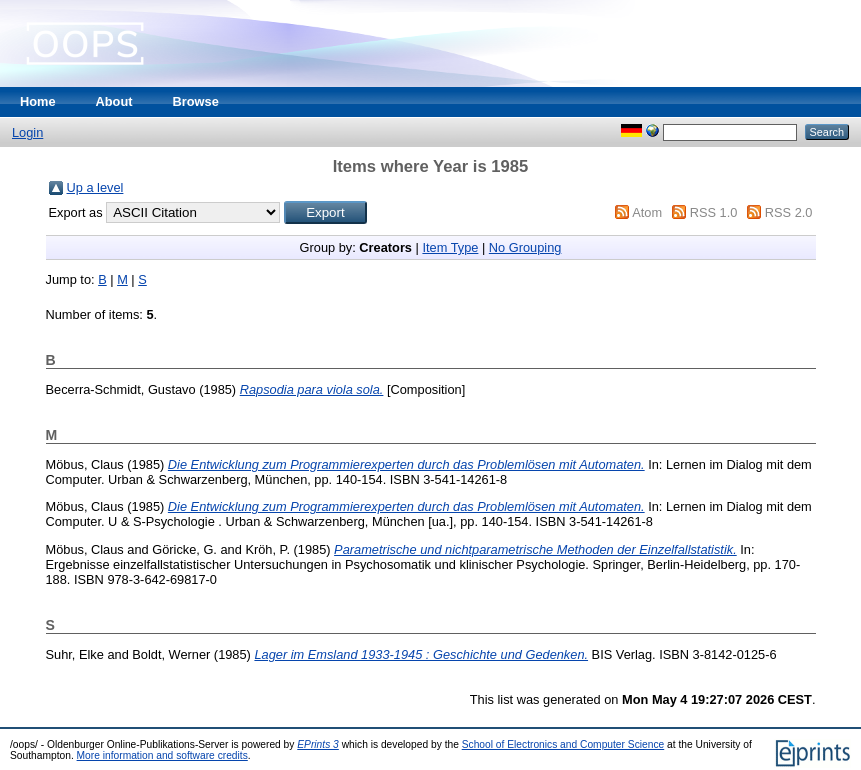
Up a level (95, 187)
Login (27, 132)
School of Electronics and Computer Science (563, 744)
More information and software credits (162, 755)
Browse (196, 101)
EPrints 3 (318, 744)
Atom (647, 212)
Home (38, 101)
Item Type (450, 247)
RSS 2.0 (789, 212)
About (114, 101)
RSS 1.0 (714, 212)
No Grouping (525, 247)
